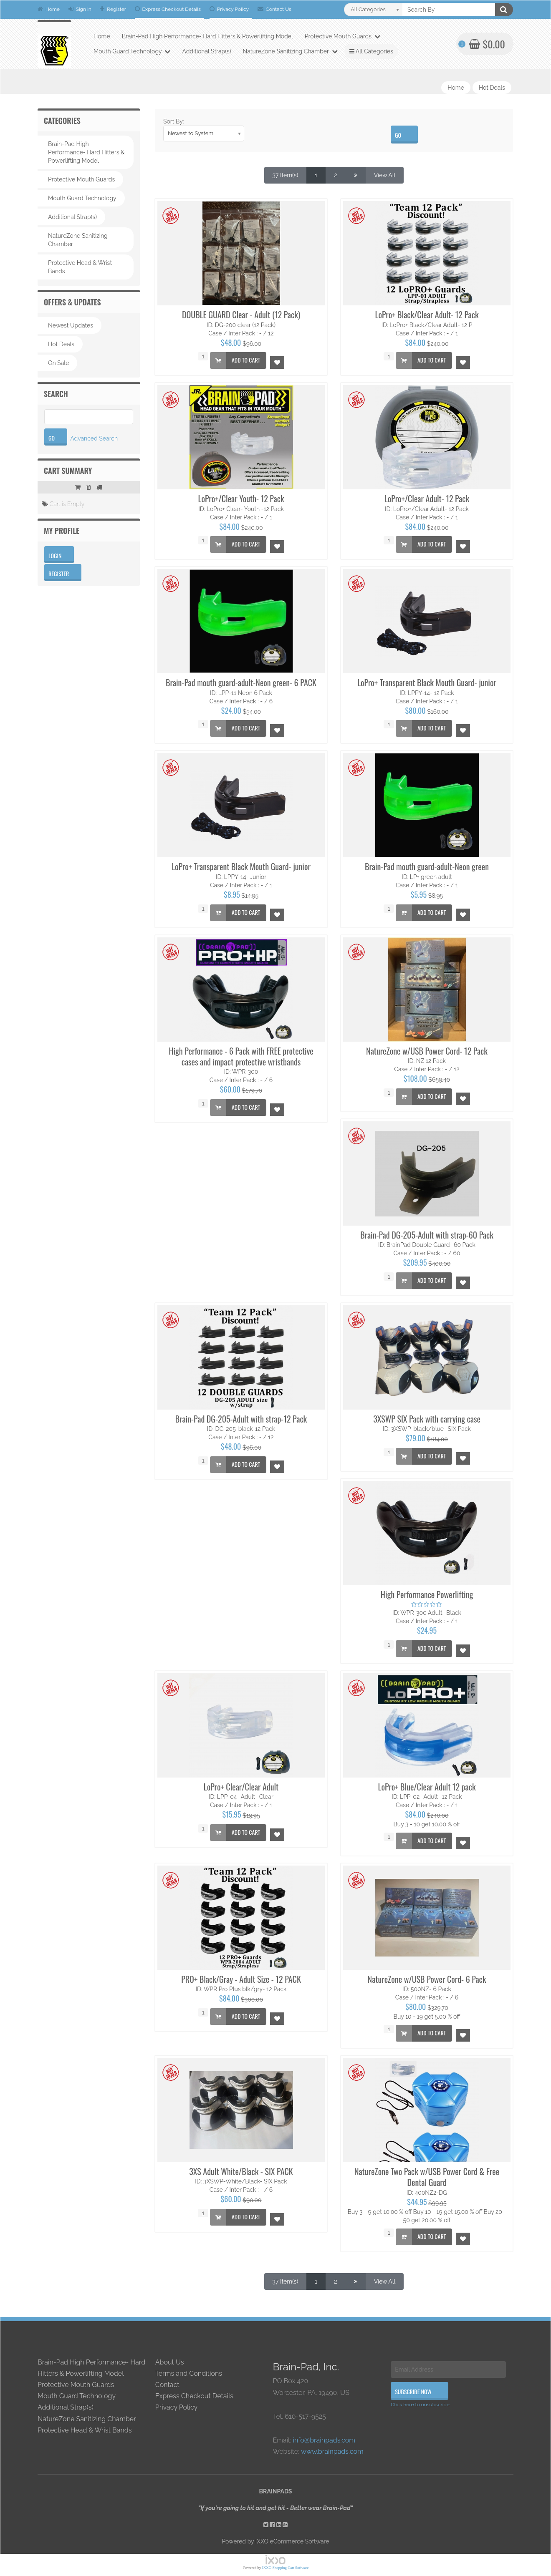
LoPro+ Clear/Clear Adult (241, 1786)
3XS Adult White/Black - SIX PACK (241, 2171)
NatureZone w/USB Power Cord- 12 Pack (427, 1051)
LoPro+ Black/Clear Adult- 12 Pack (427, 314)
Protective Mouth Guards (342, 36)
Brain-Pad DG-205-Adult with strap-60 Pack (426, 1235)
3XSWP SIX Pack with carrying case (426, 1419)
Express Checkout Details (168, 9)
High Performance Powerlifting (427, 1594)
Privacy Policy (229, 9)
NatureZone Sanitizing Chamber (290, 51)
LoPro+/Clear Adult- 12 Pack (426, 498)
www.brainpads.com (332, 2451)
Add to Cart (235, 360)
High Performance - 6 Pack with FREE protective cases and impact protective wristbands (241, 1056)
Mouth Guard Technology (132, 51)
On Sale (58, 363)
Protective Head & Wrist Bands (80, 266)
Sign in (79, 9)
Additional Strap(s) (206, 51)
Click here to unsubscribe (420, 2404)
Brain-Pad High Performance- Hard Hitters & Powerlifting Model (207, 36)
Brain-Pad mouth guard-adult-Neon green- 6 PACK (241, 682)
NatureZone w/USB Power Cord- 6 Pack (427, 1979)
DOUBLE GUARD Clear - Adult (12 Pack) (241, 314)
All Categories (371, 51)
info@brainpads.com (324, 2440)
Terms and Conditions (188, 2373)
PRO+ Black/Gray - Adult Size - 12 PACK (241, 1979)
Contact (167, 2385)
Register (113, 9)
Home (49, 9)
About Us (169, 2362)
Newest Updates (70, 325)
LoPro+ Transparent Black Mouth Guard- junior (426, 682)
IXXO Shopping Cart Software (285, 2568)
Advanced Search (94, 438)
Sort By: (173, 121)
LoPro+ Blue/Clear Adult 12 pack (427, 1786)
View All (385, 175)
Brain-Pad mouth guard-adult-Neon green (427, 866)
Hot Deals (492, 87)
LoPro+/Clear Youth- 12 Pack (241, 498)
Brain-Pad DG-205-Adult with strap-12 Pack (241, 1419)
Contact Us (274, 9)
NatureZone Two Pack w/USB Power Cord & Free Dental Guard (426, 2176)
